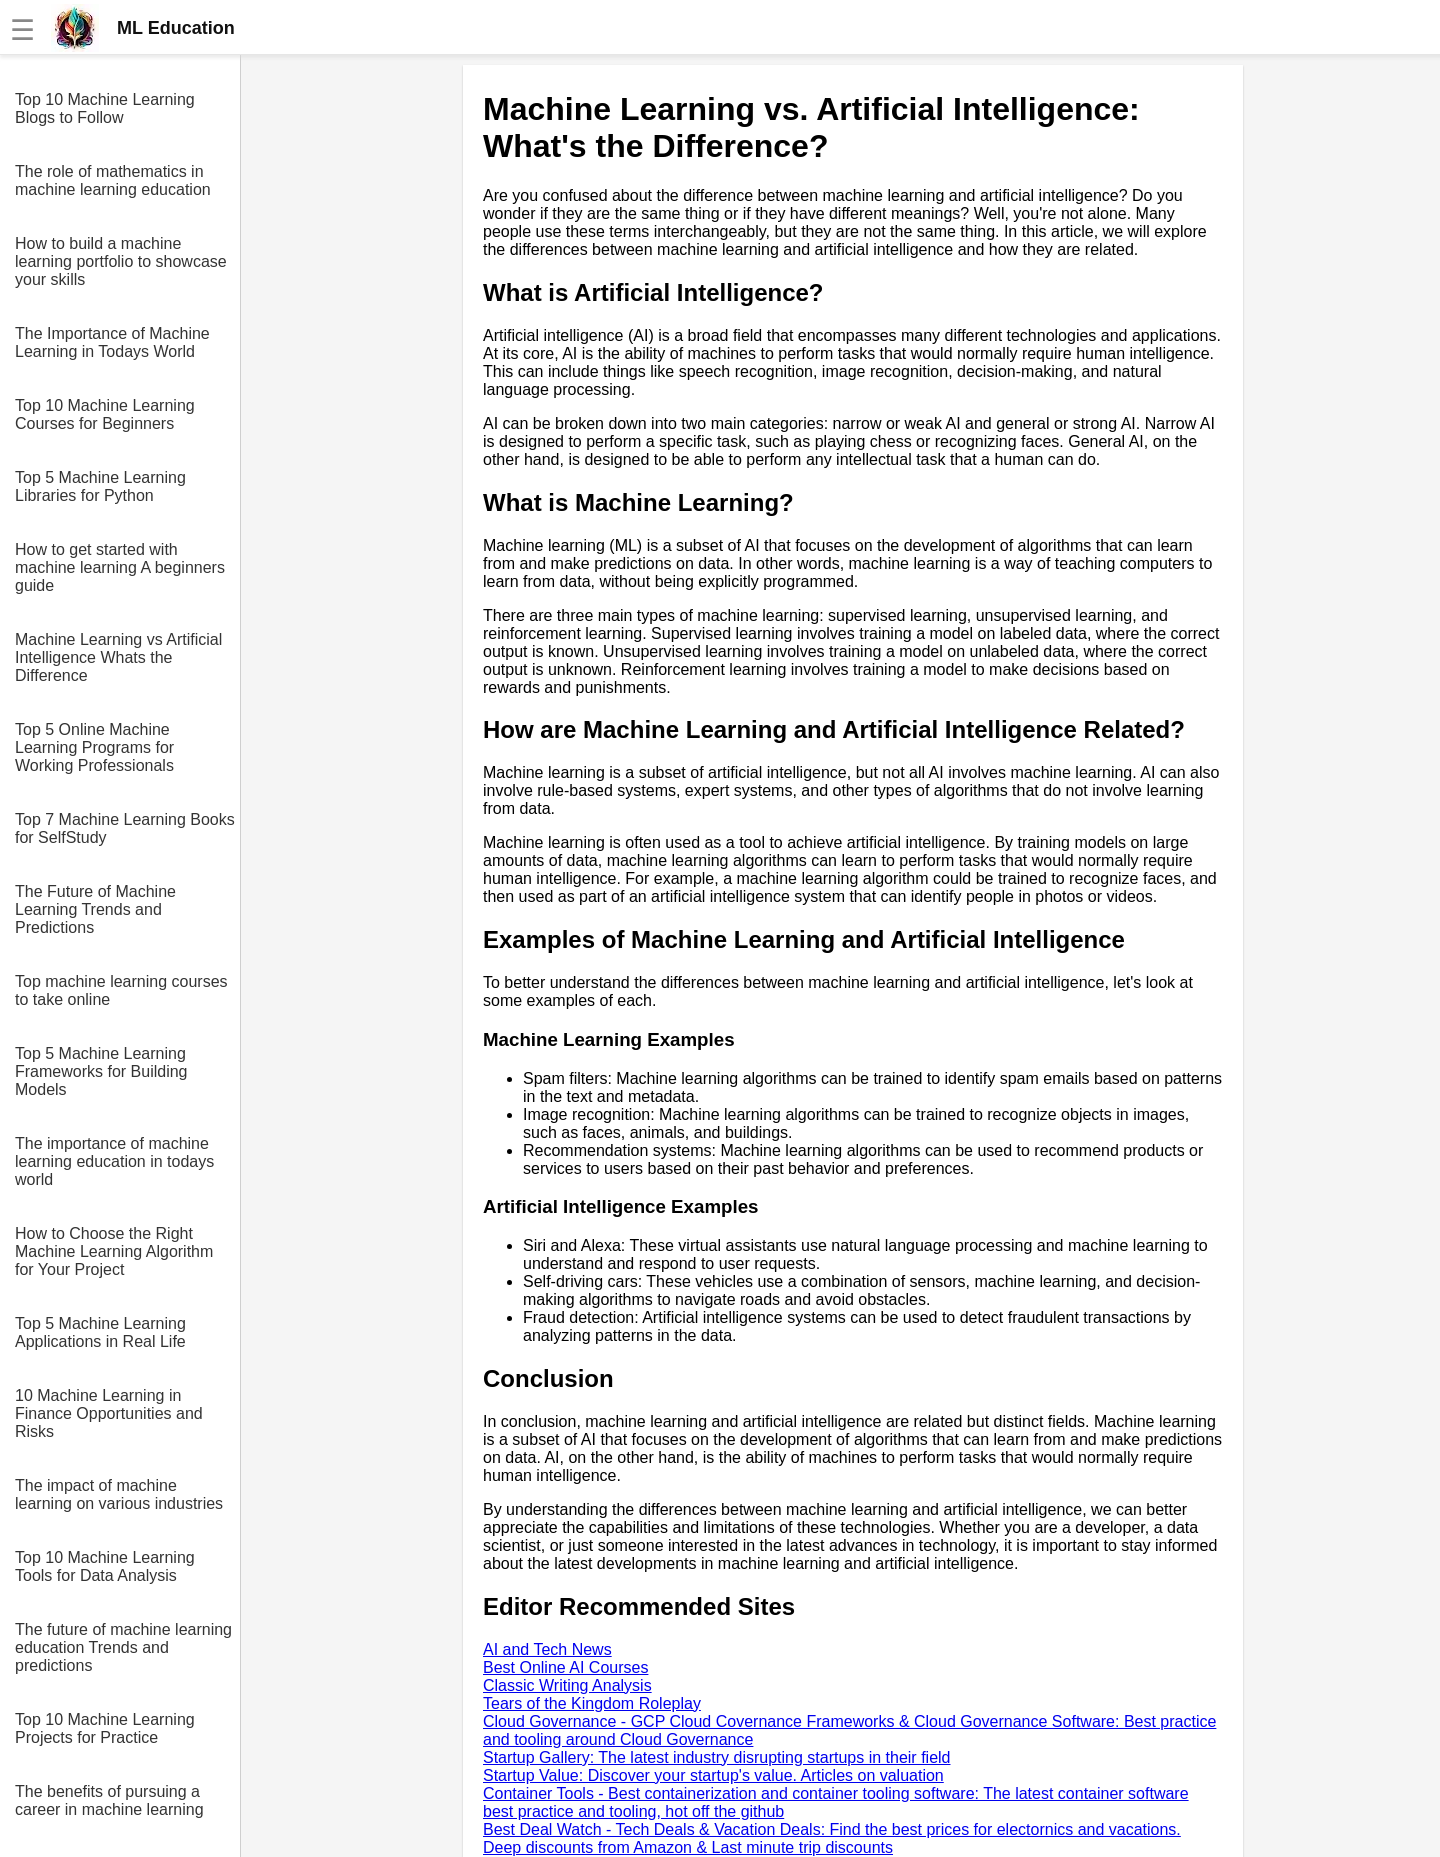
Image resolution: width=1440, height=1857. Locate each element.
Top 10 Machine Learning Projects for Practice (105, 1728)
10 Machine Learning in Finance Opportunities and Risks (109, 1413)
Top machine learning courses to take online (121, 990)
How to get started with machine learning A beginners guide (120, 567)
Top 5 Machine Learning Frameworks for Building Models (101, 1071)
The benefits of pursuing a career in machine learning (109, 1800)
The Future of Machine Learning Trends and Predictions (95, 909)
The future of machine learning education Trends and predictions (123, 1647)
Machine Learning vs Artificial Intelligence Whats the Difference (118, 657)
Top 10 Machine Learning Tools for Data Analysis (105, 1566)
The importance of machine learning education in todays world (114, 1161)
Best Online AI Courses (565, 1667)
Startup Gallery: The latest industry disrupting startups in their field (716, 1757)
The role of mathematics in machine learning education (113, 180)
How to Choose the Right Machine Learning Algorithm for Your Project (114, 1251)
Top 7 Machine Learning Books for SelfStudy (125, 828)
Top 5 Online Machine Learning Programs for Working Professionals (94, 747)
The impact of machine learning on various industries (119, 1494)
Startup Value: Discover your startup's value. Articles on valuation (713, 1775)
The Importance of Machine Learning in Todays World (112, 342)
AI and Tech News (547, 1649)
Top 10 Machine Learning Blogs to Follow (105, 108)
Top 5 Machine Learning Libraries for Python (100, 486)
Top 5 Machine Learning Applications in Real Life (100, 1332)
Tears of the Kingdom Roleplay (592, 1703)
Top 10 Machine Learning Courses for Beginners (105, 414)
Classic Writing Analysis (567, 1685)
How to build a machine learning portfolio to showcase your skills (121, 261)
